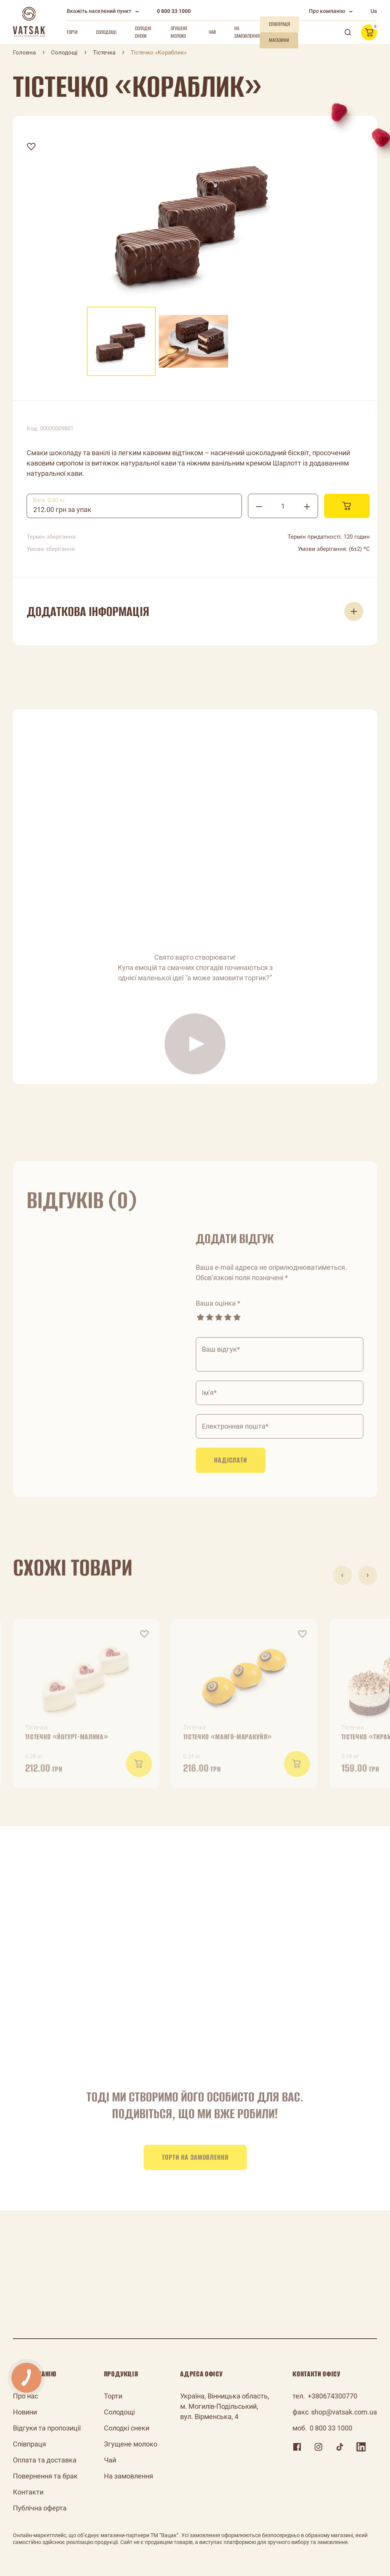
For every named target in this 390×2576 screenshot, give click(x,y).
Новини (25, 2412)
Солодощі (106, 32)
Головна (24, 52)
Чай (212, 32)
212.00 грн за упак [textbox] (62, 510)
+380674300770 (332, 2396)
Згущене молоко (179, 32)
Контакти (28, 2492)
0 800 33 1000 (174, 11)
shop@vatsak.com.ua (344, 2412)
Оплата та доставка (45, 2460)
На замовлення (247, 32)
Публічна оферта (40, 2508)
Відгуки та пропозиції (47, 2428)
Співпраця (29, 2444)
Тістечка (104, 52)
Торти (72, 32)
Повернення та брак (45, 2476)
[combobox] (134, 506)
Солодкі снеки (143, 32)
